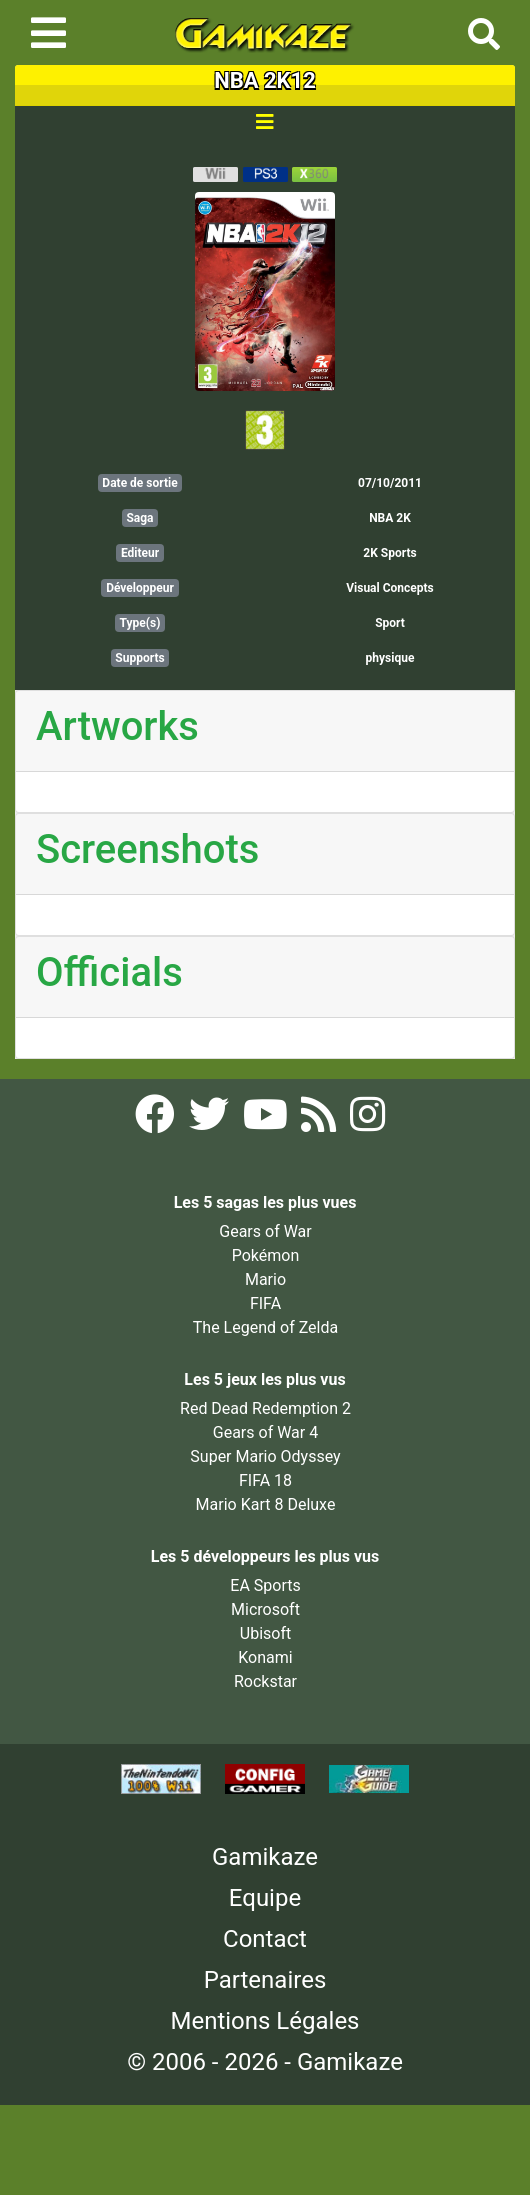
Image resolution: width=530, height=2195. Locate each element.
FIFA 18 (265, 1480)
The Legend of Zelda (265, 1327)
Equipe (265, 1898)
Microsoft (265, 1609)
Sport (390, 623)
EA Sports (265, 1585)
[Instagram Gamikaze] (367, 1120)
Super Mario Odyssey (265, 1456)
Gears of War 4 (265, 1432)
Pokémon (266, 1255)
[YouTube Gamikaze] (267, 1120)
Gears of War (265, 1231)
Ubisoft (265, 1633)
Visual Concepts (390, 588)
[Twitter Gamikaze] (211, 1120)
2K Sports (389, 553)
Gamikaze (265, 1857)
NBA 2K (390, 518)
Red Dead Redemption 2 (265, 1408)
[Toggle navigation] (48, 33)
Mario (265, 1279)
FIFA (265, 1303)
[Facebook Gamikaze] (157, 1120)
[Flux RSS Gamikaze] (320, 1120)
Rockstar (265, 1681)
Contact (265, 1939)
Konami (265, 1657)
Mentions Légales (264, 2021)
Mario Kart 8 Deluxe (266, 1504)
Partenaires (265, 1980)
